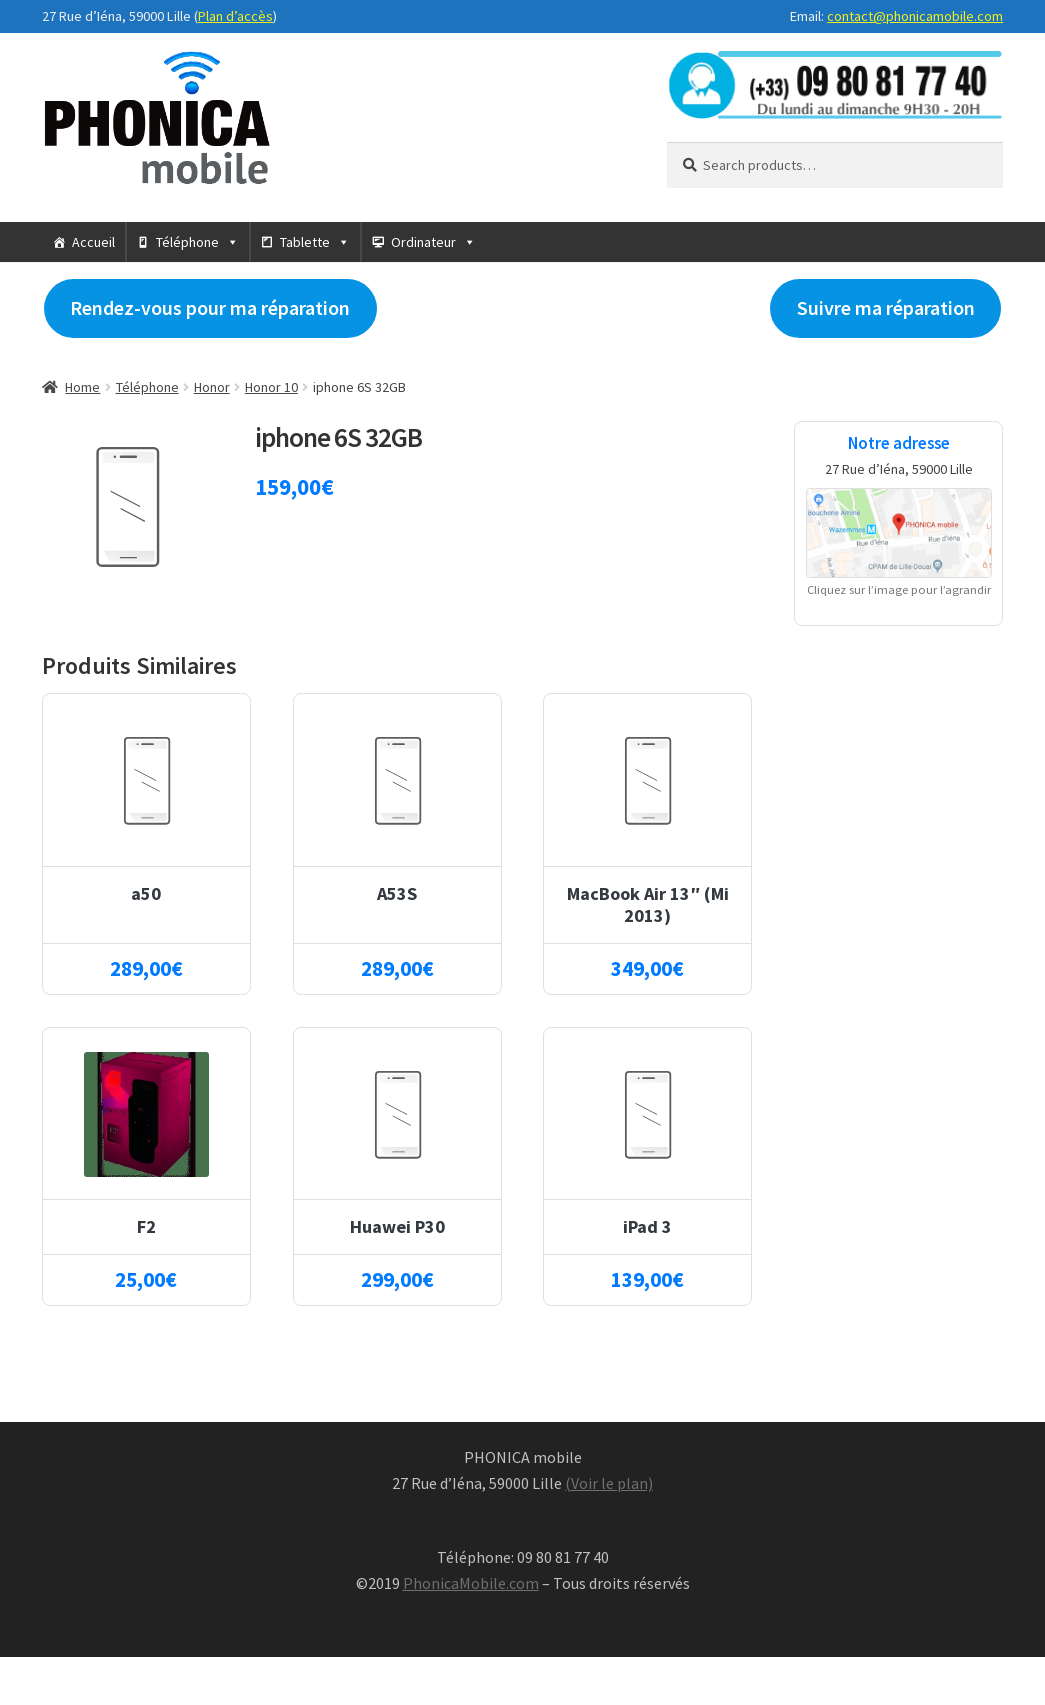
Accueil (93, 242)
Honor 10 (271, 387)
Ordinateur (423, 242)
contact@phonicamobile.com (915, 16)
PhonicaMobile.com (471, 1583)
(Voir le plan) (609, 1483)
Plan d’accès (235, 16)
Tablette (305, 242)
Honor (212, 387)
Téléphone (187, 242)
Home (82, 387)
